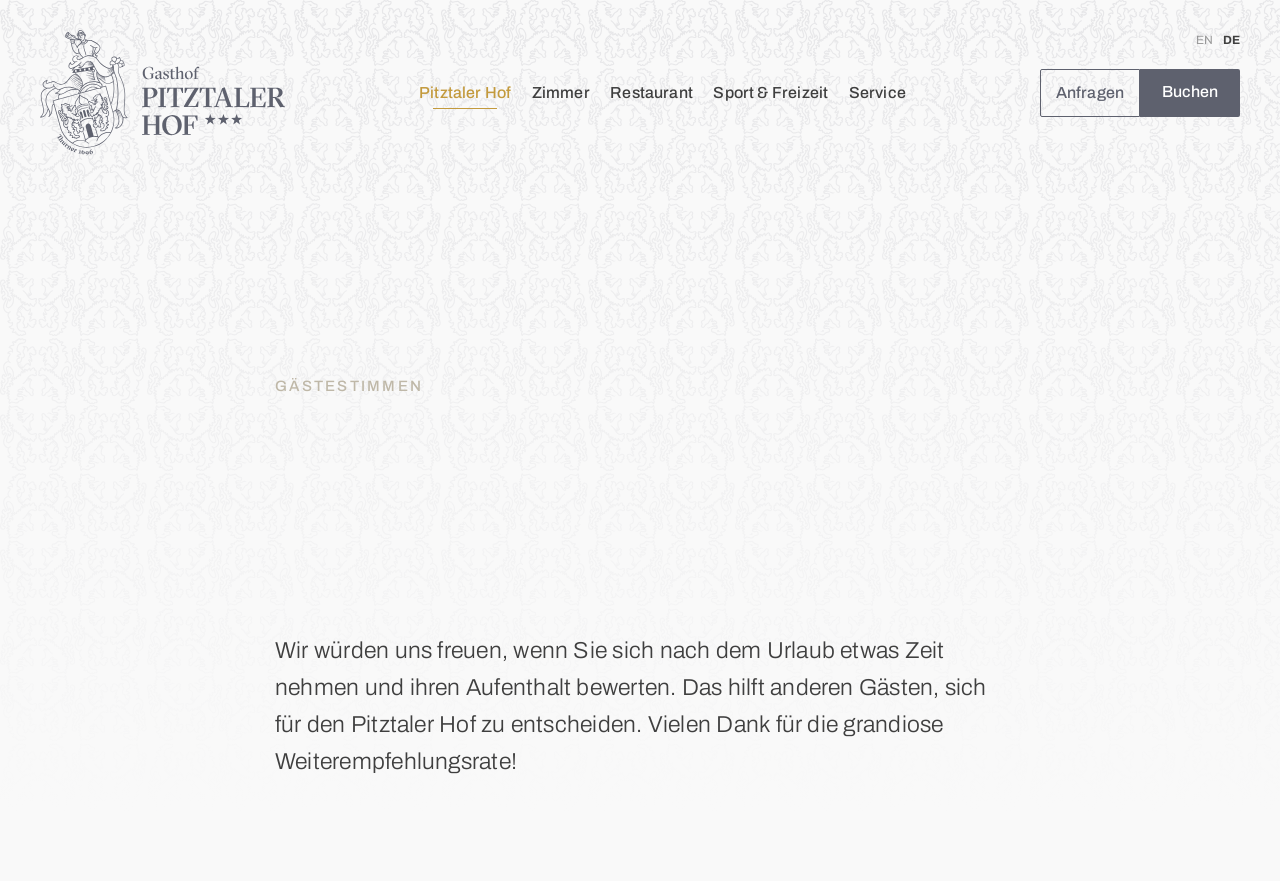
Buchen (1190, 91)
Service (877, 92)
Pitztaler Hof (465, 92)
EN (1204, 40)
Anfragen (1090, 92)
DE (1231, 40)
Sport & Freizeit (770, 92)
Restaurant (651, 92)
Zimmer (561, 92)
